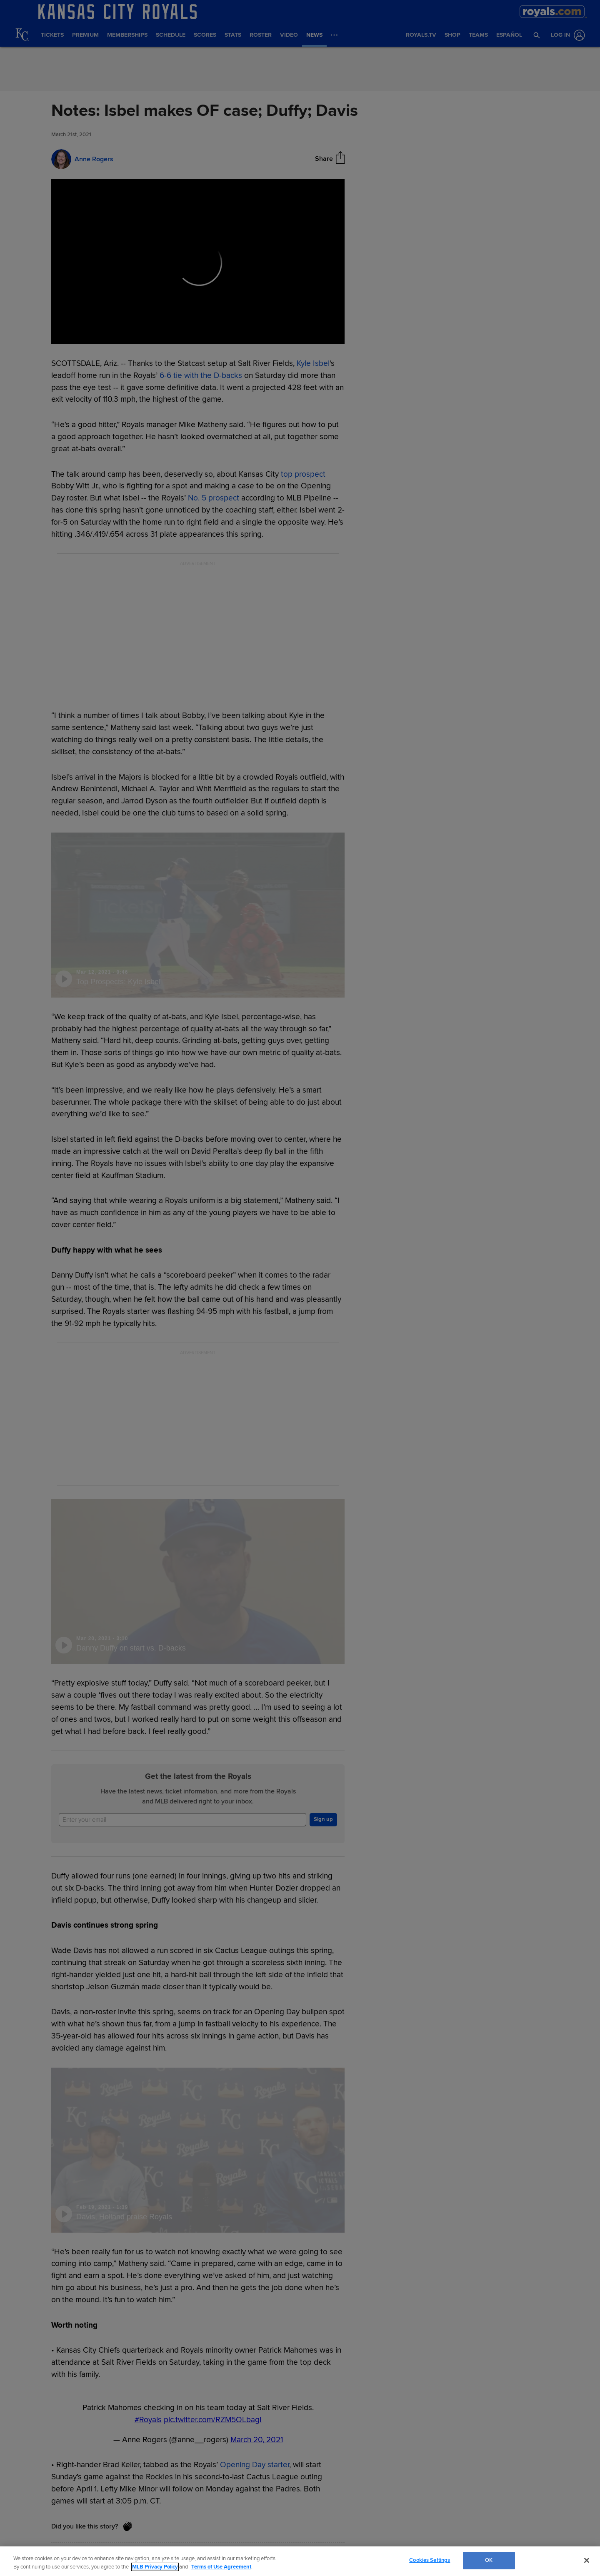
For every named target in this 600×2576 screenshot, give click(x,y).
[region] (300, 2561)
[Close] (587, 2560)
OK (488, 2560)
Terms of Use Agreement (221, 2566)
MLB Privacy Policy (155, 2566)
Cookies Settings (429, 2560)
